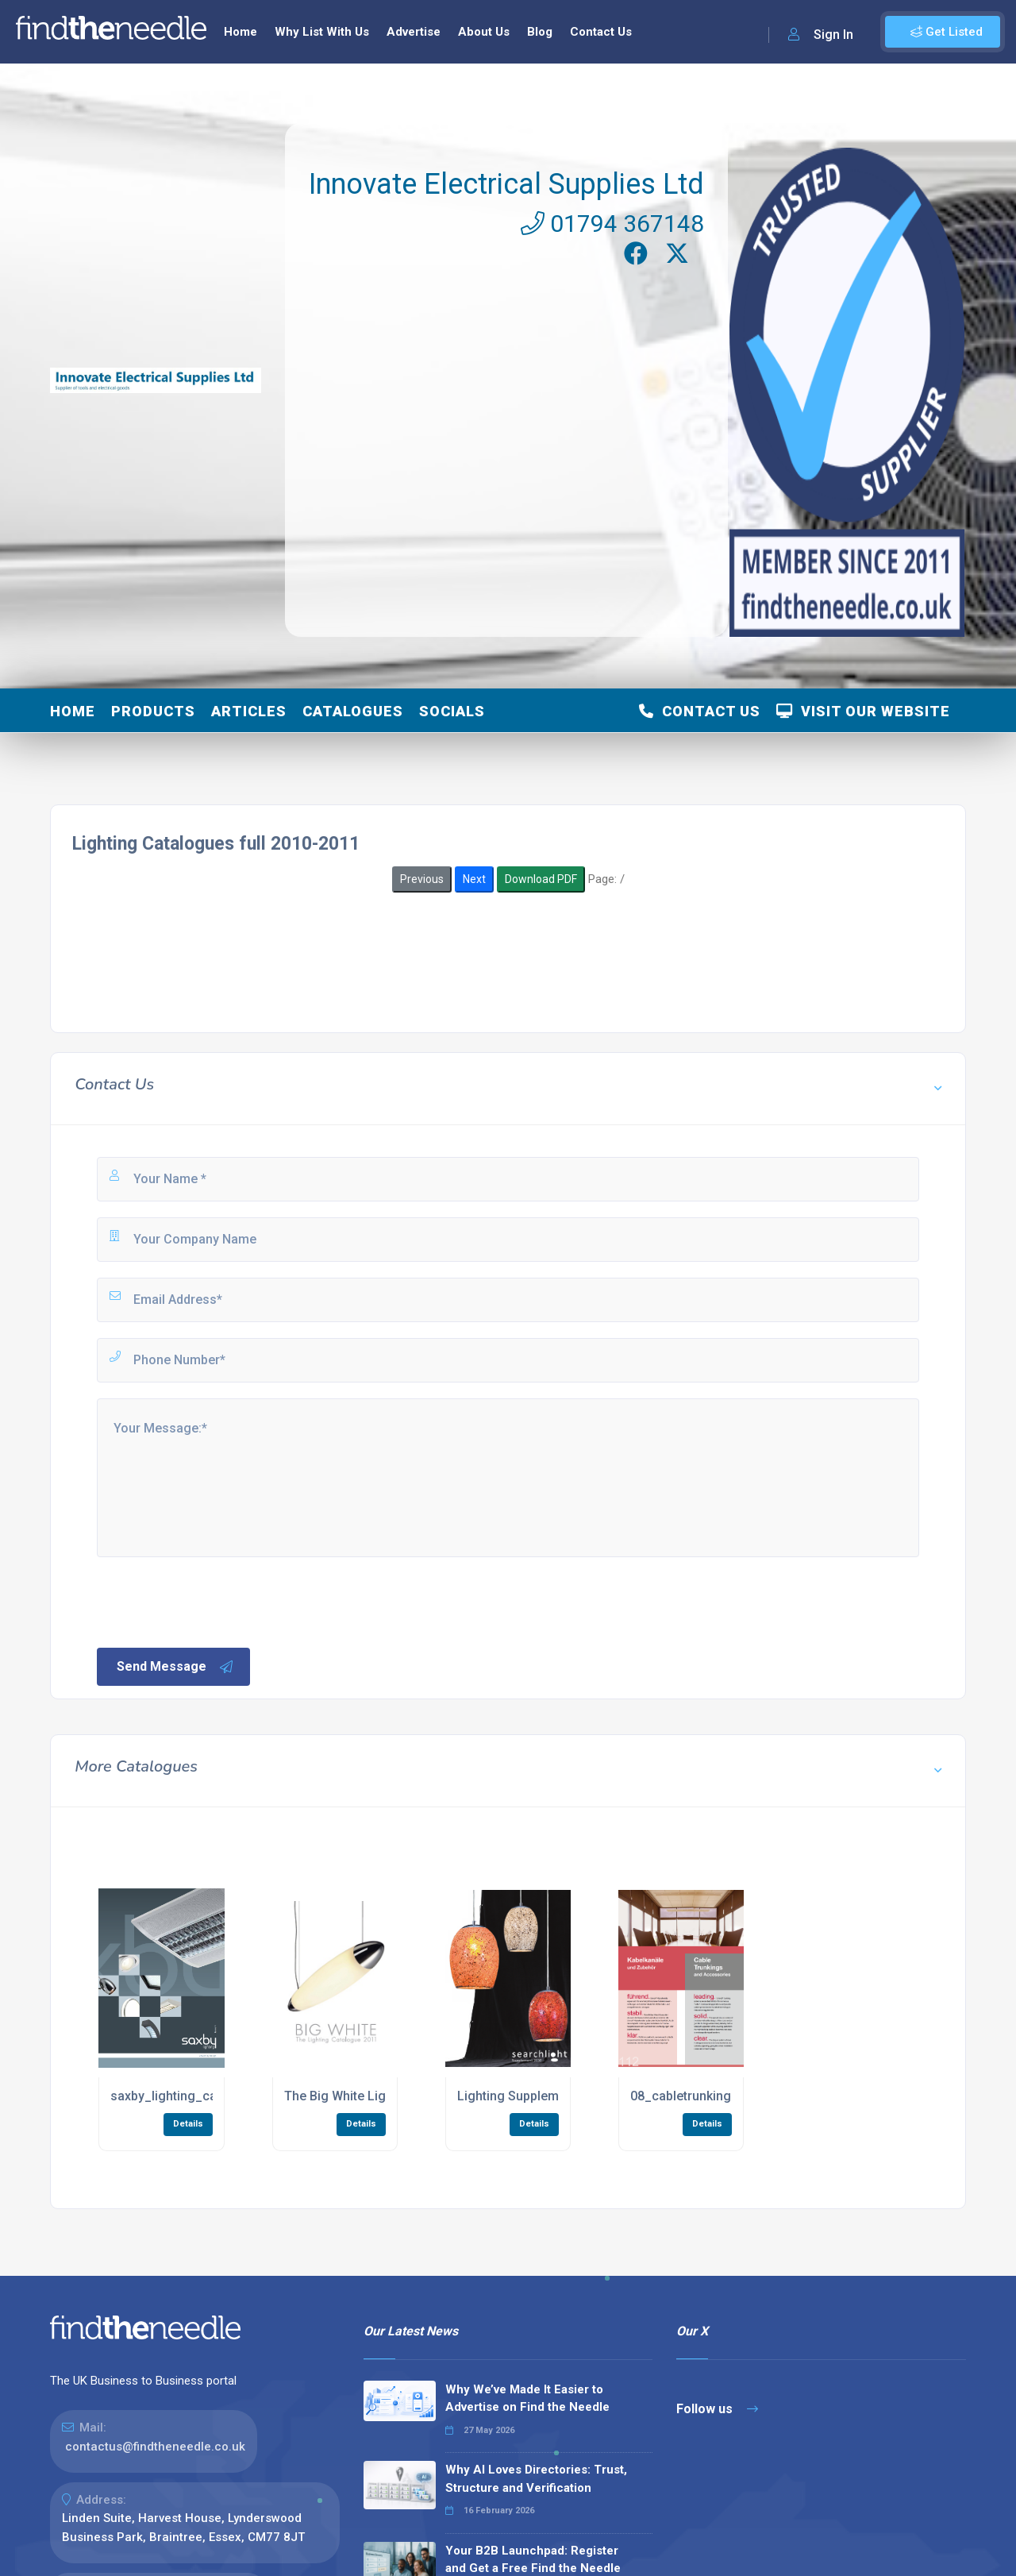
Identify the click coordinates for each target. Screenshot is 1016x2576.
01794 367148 (612, 223)
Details (188, 2124)
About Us (484, 32)
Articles (249, 711)
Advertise (414, 32)
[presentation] (215, 1601)
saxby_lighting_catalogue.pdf (197, 2096)
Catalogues (352, 711)
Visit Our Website (863, 711)
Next (474, 879)
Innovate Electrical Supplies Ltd (506, 184)
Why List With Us (322, 32)
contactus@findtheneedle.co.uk (155, 2446)
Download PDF (541, 879)
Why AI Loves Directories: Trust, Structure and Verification (536, 2478)
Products (153, 711)
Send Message (175, 1667)
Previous (422, 879)
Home (240, 32)
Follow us (717, 2408)
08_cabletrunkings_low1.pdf (713, 2096)
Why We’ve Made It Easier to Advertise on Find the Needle (527, 2398)
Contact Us (601, 32)
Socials (452, 711)
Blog (539, 32)
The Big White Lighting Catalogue (381, 2096)
